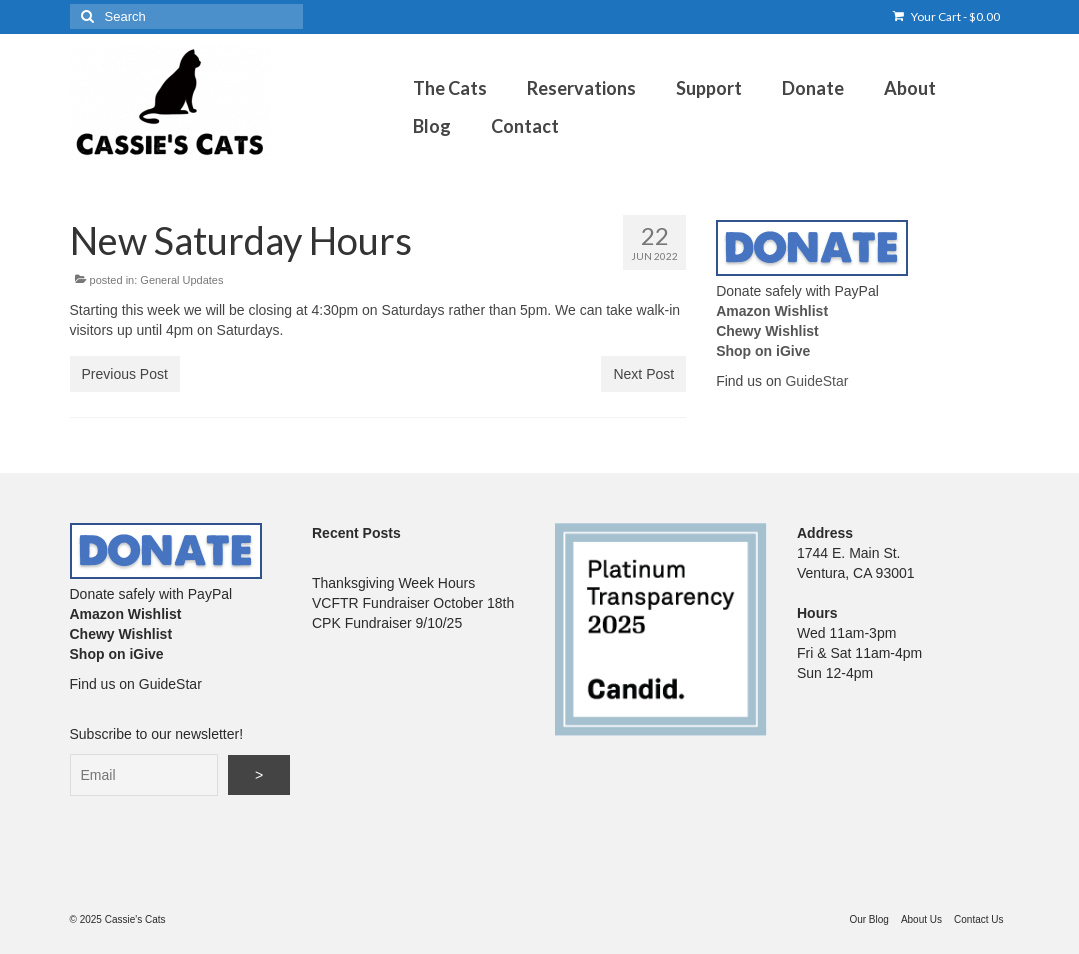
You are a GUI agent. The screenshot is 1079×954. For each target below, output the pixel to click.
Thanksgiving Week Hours (393, 583)
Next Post (643, 374)
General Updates (181, 280)
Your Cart (946, 16)
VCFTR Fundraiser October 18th (413, 603)
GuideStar (816, 381)
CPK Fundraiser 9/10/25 (387, 623)
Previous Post (125, 374)
